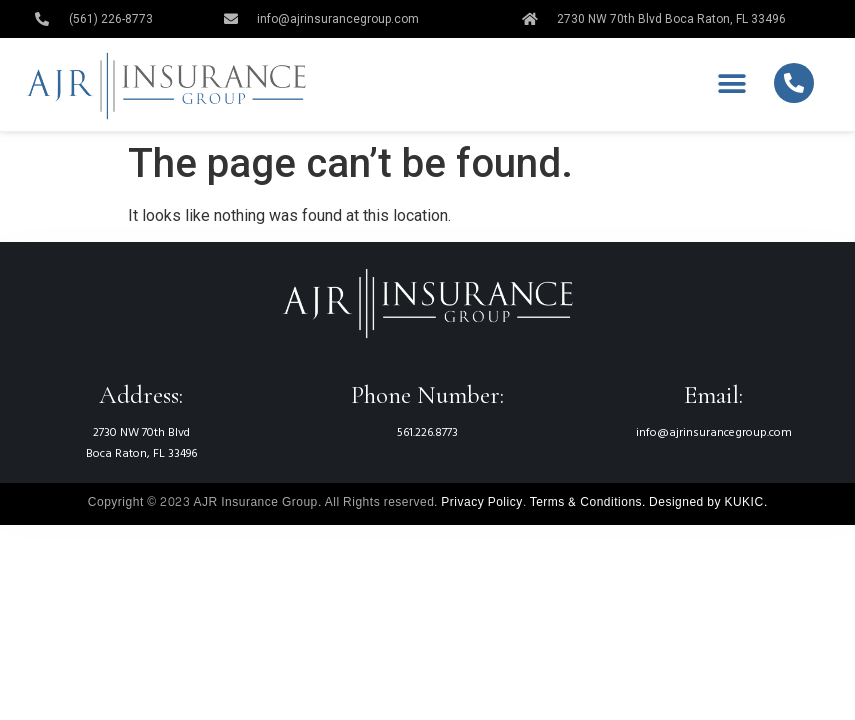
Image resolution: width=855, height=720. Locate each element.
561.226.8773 (427, 433)
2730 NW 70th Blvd (141, 433)
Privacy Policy (481, 502)
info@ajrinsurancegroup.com (714, 433)
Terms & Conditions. (588, 502)
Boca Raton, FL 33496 (141, 454)
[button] (732, 84)
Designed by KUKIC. (708, 502)
